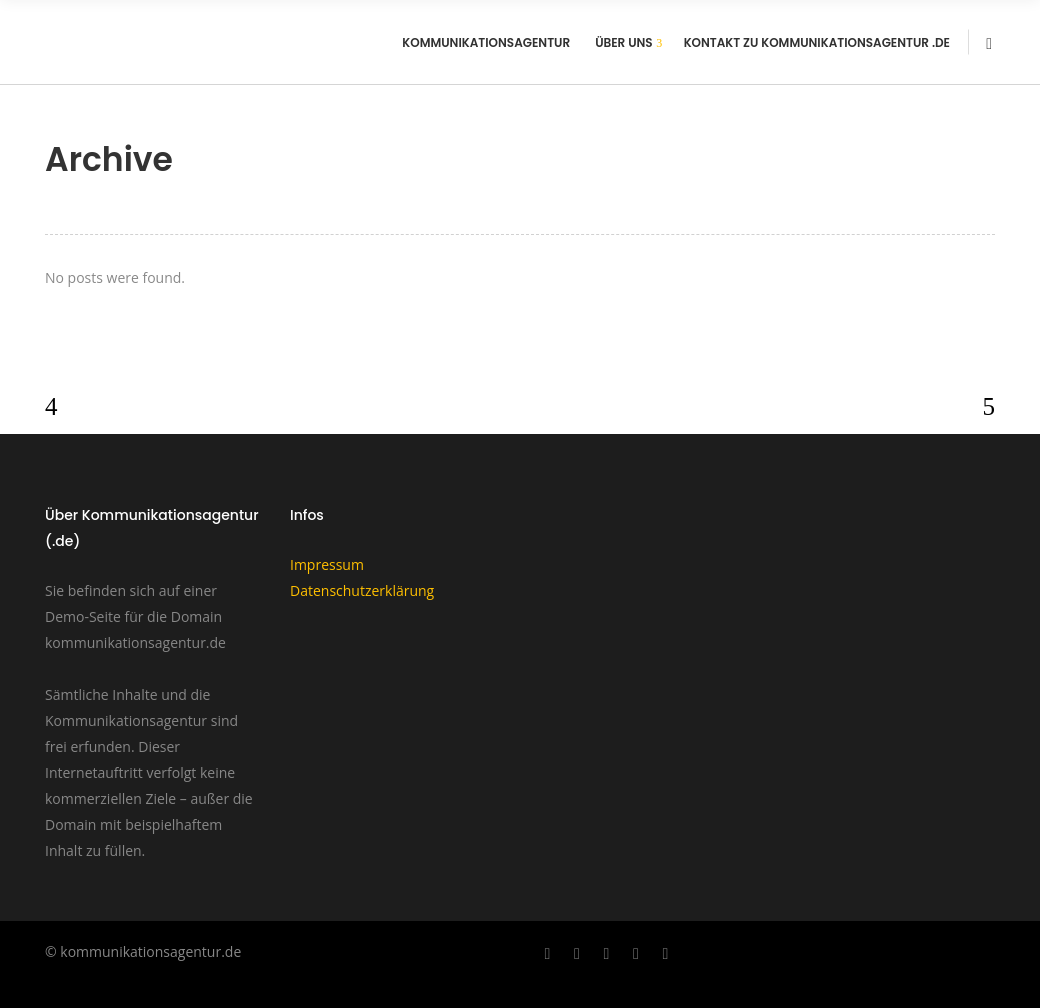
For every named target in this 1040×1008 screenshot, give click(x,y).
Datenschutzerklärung (362, 590)
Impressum (327, 564)
